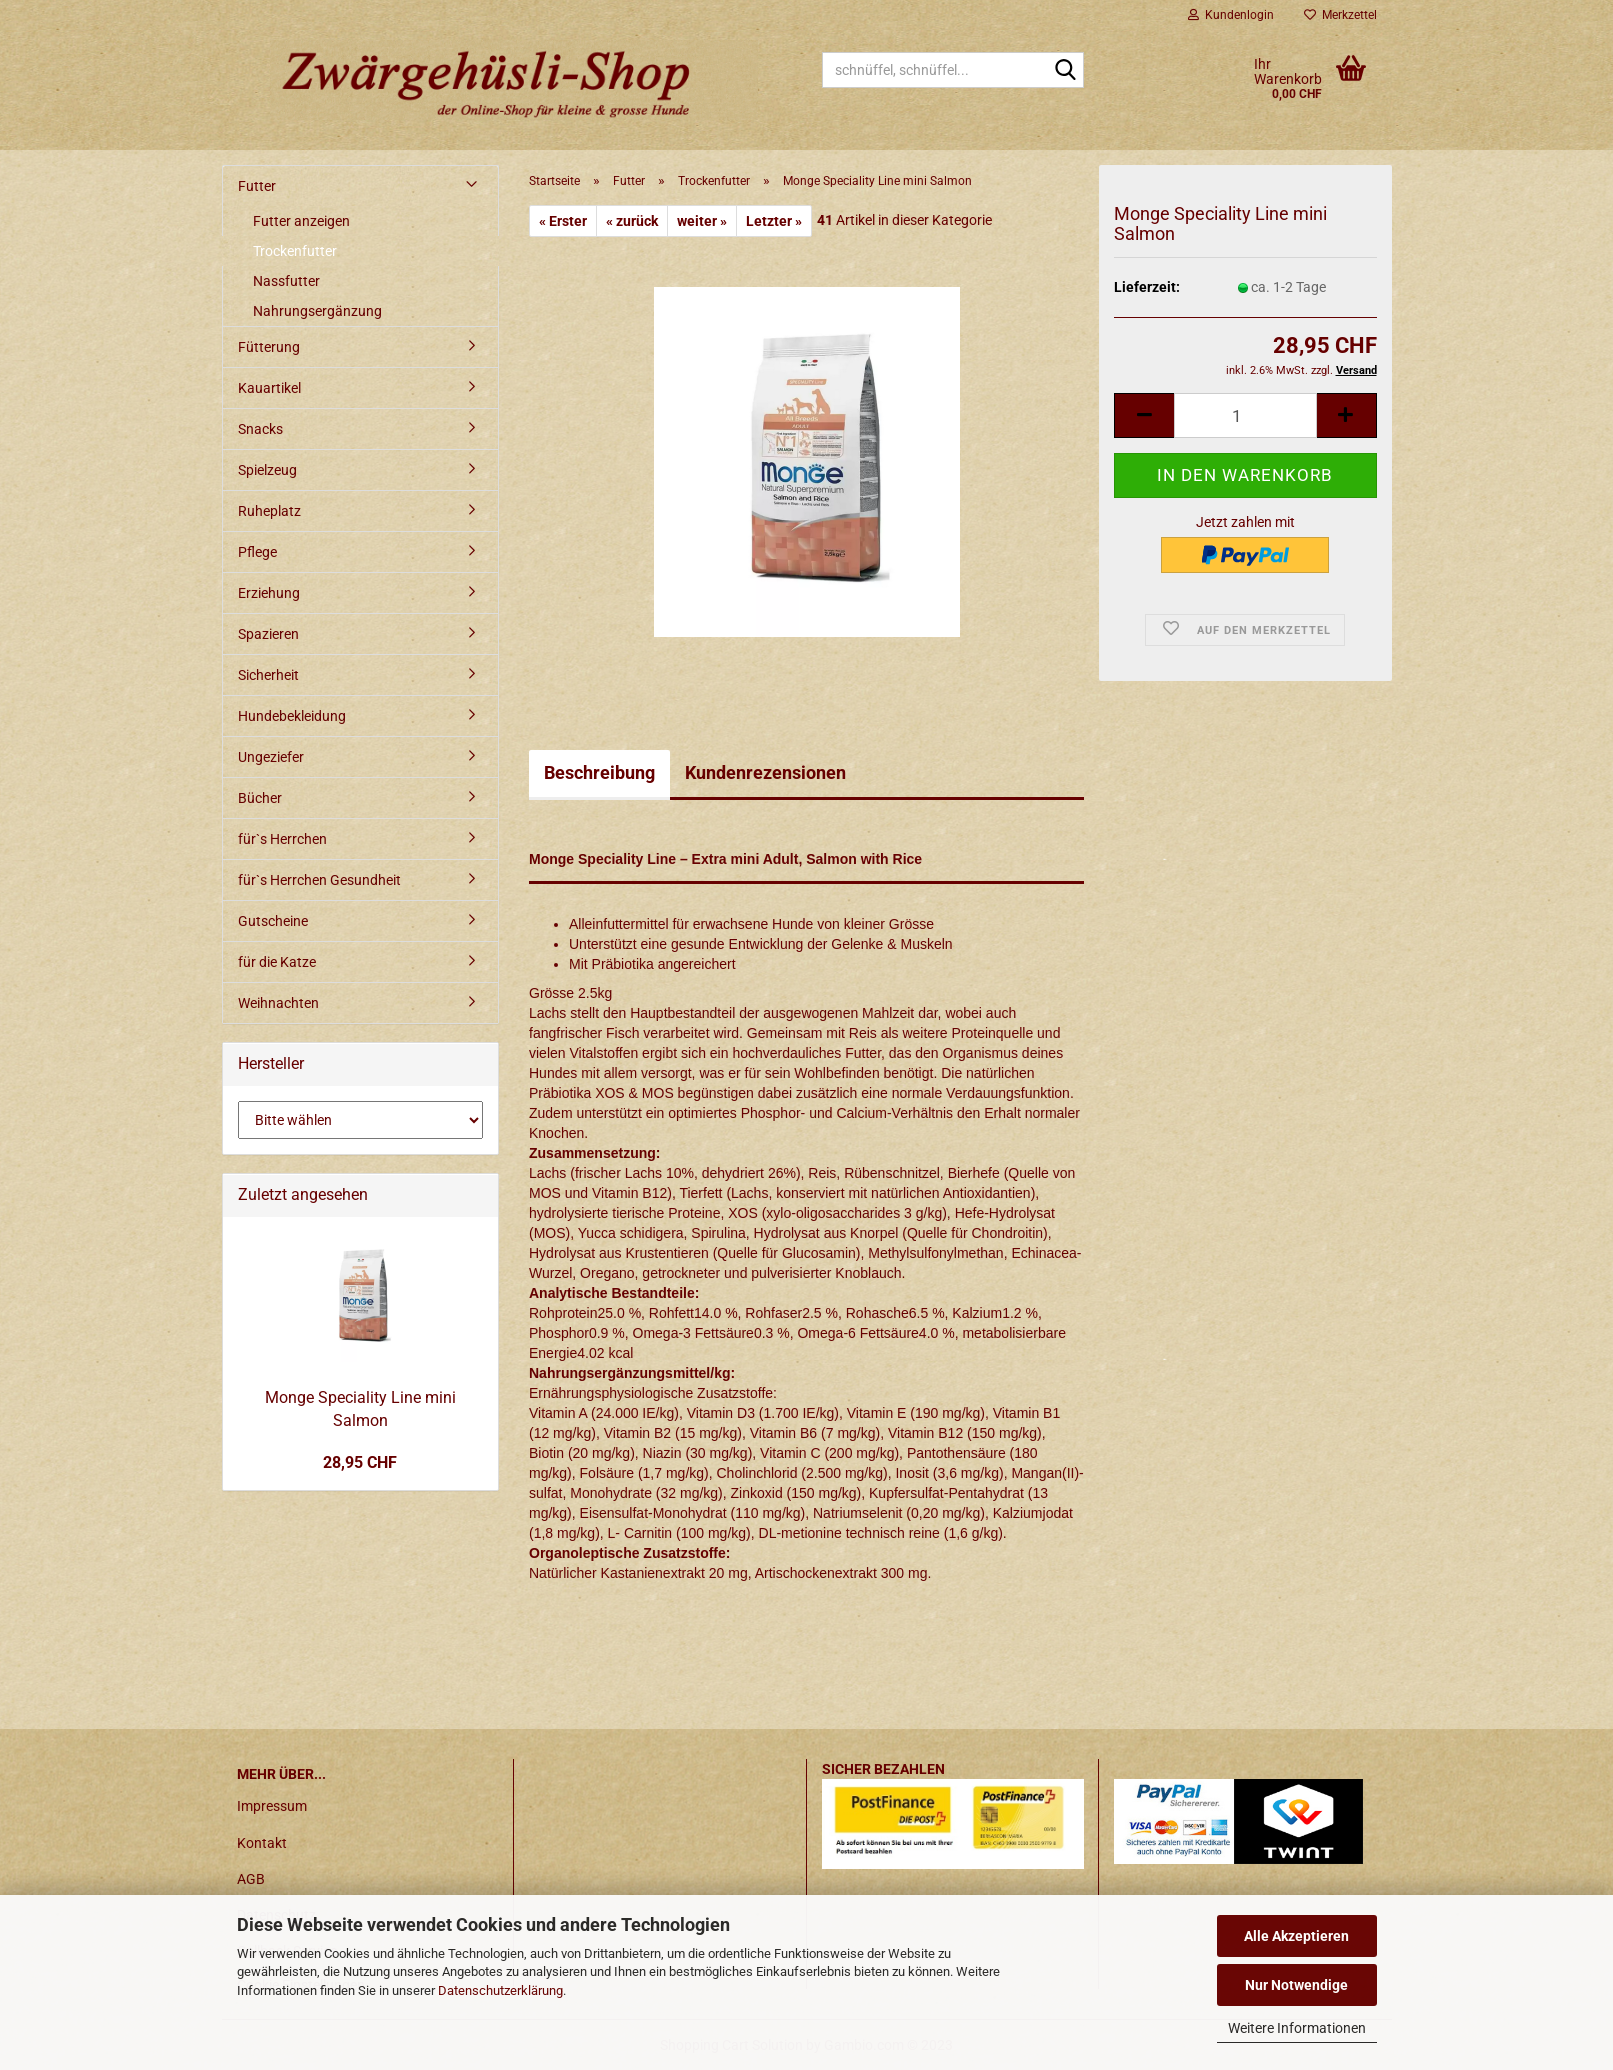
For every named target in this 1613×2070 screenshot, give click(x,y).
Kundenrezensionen (765, 772)
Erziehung (269, 593)
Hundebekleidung (292, 716)
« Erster (563, 221)
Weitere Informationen (1297, 2028)
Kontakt (262, 1843)
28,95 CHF (360, 1462)
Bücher (260, 798)
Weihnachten (278, 1003)
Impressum (272, 1806)
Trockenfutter (295, 251)
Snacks (260, 429)
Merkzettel (1340, 15)
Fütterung (269, 347)
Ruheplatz (269, 511)
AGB (251, 1879)
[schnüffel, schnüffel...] (1065, 71)
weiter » (702, 221)
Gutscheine (273, 921)
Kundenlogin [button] (1231, 15)
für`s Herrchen (282, 839)
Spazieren (268, 634)
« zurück (632, 221)
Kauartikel (269, 388)
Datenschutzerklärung (500, 1990)
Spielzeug (267, 470)
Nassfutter (286, 281)
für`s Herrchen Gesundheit (319, 880)
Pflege (257, 552)
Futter (257, 186)
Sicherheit (268, 675)
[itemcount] (1245, 415)
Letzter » (774, 221)
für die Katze (277, 962)
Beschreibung (599, 772)
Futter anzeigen (301, 221)
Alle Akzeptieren (1296, 1936)
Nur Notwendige (1296, 1985)
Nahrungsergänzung (317, 311)
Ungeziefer (271, 757)
